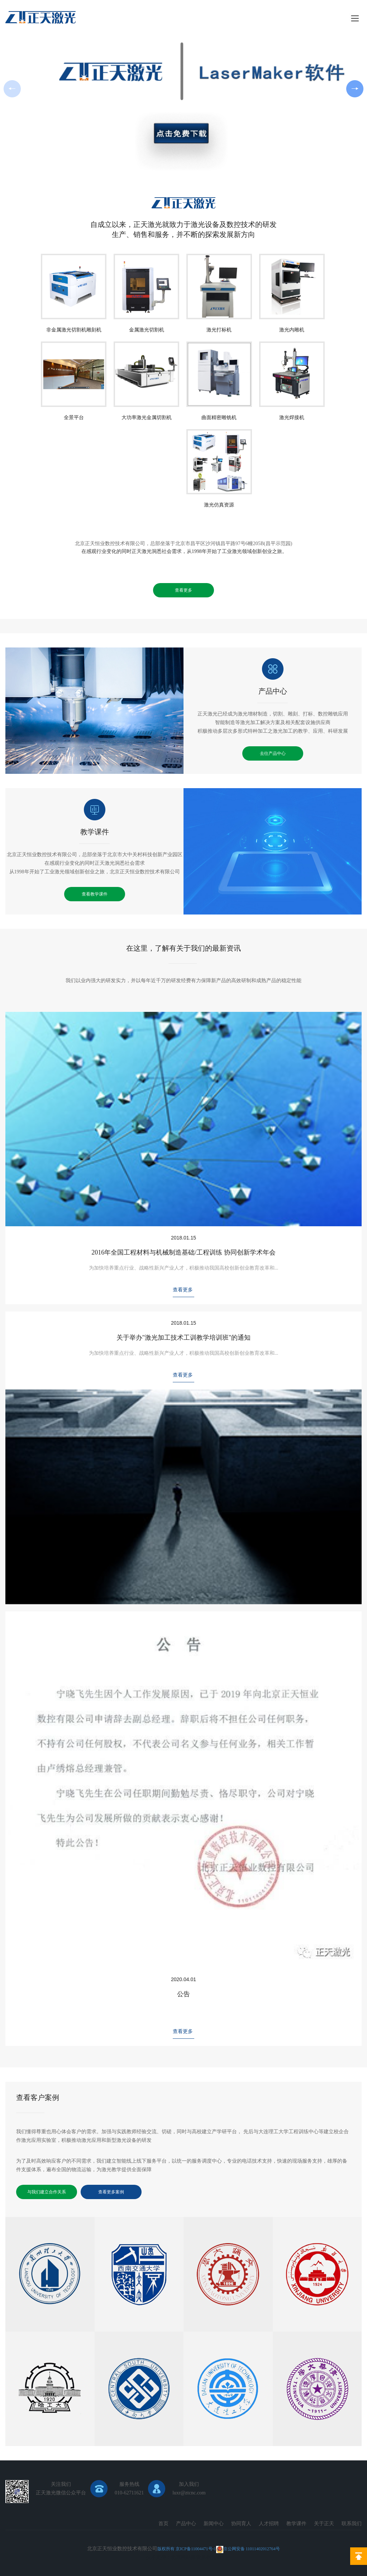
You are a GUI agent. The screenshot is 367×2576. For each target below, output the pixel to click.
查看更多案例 (111, 2191)
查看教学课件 (95, 894)
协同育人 (241, 2523)
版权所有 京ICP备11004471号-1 (186, 2548)
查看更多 (183, 590)
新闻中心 (214, 2523)
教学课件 (94, 817)
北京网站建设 (186, 2557)
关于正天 (324, 2523)
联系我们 (352, 2523)
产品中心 (272, 676)
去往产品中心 (273, 753)
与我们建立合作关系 (46, 2191)
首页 (163, 2523)
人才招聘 (269, 2523)
